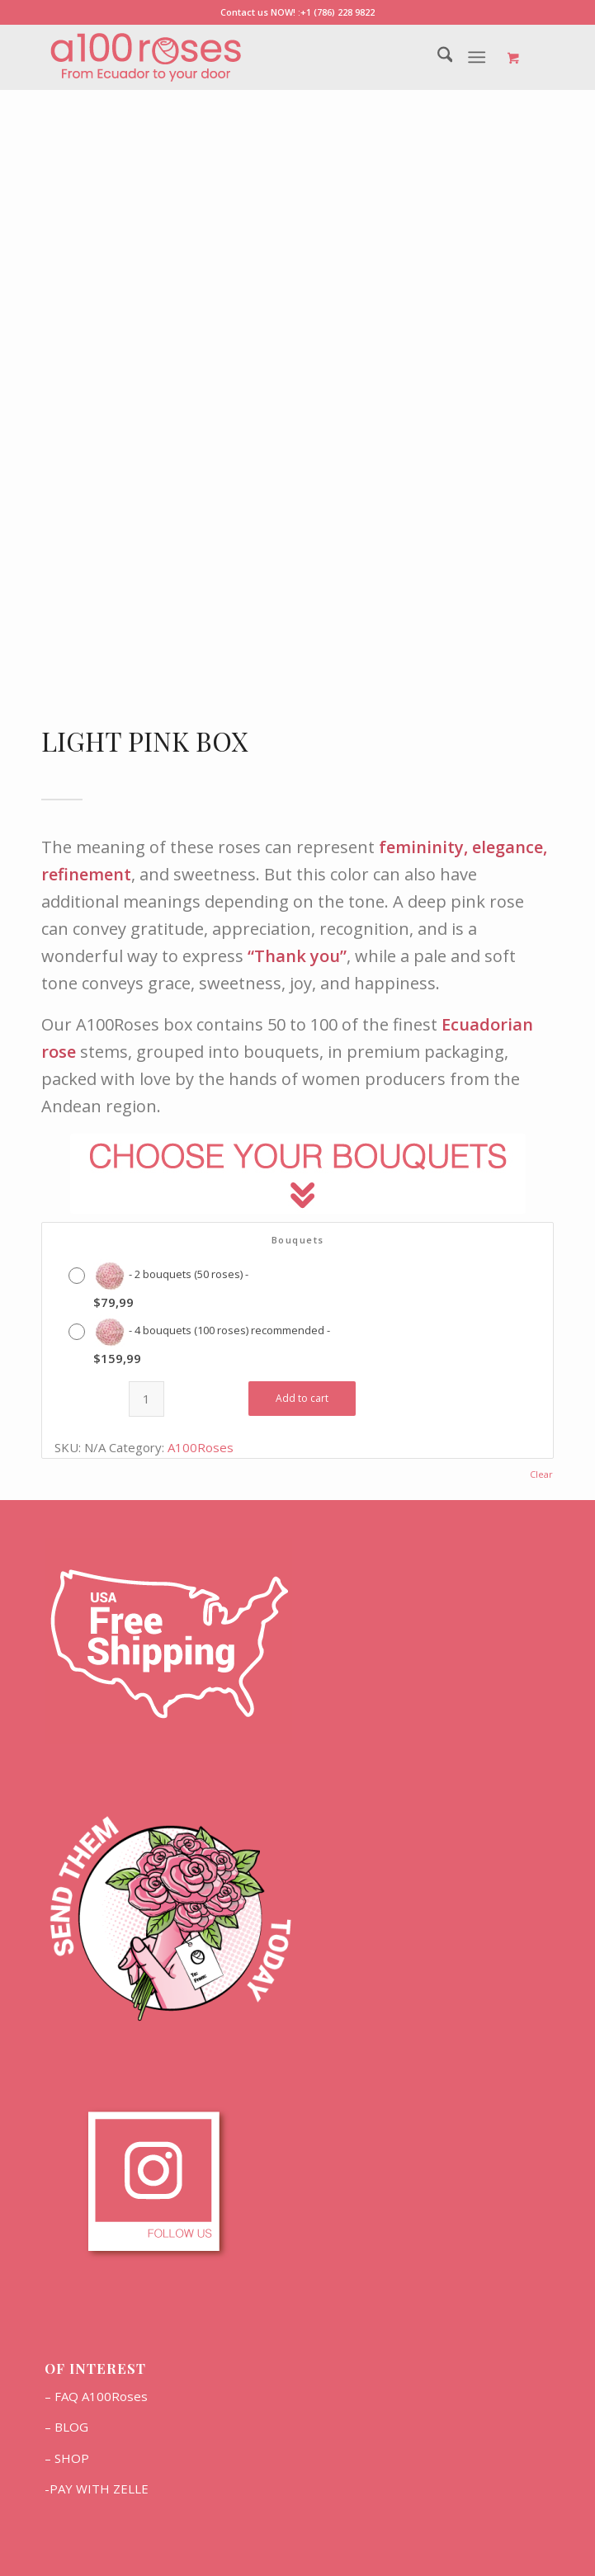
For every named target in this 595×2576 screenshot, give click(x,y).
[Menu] (477, 57)
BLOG (71, 2426)
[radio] (162, 1285)
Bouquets (298, 1240)
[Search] (437, 57)
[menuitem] (437, 57)
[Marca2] (247, 57)
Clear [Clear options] (541, 1474)
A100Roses (201, 1447)
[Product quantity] (146, 1399)
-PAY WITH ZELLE (97, 2488)
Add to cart (302, 1398)
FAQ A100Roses (101, 2396)
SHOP (71, 2458)
